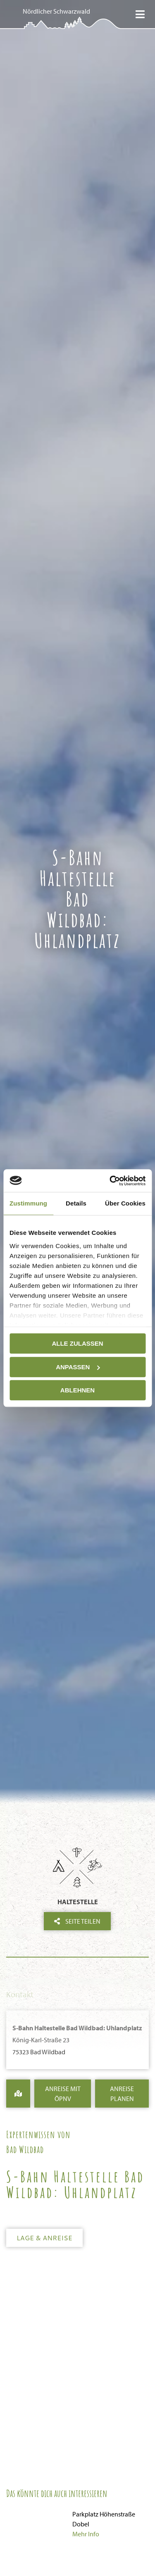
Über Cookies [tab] (125, 1203)
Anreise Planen (122, 2093)
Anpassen (78, 1366)
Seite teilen (77, 1921)
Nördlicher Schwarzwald (56, 11)
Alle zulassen (77, 1343)
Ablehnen (77, 1390)
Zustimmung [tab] (28, 1203)
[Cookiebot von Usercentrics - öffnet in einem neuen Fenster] (110, 1180)
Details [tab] (76, 1203)
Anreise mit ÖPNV (63, 2093)
